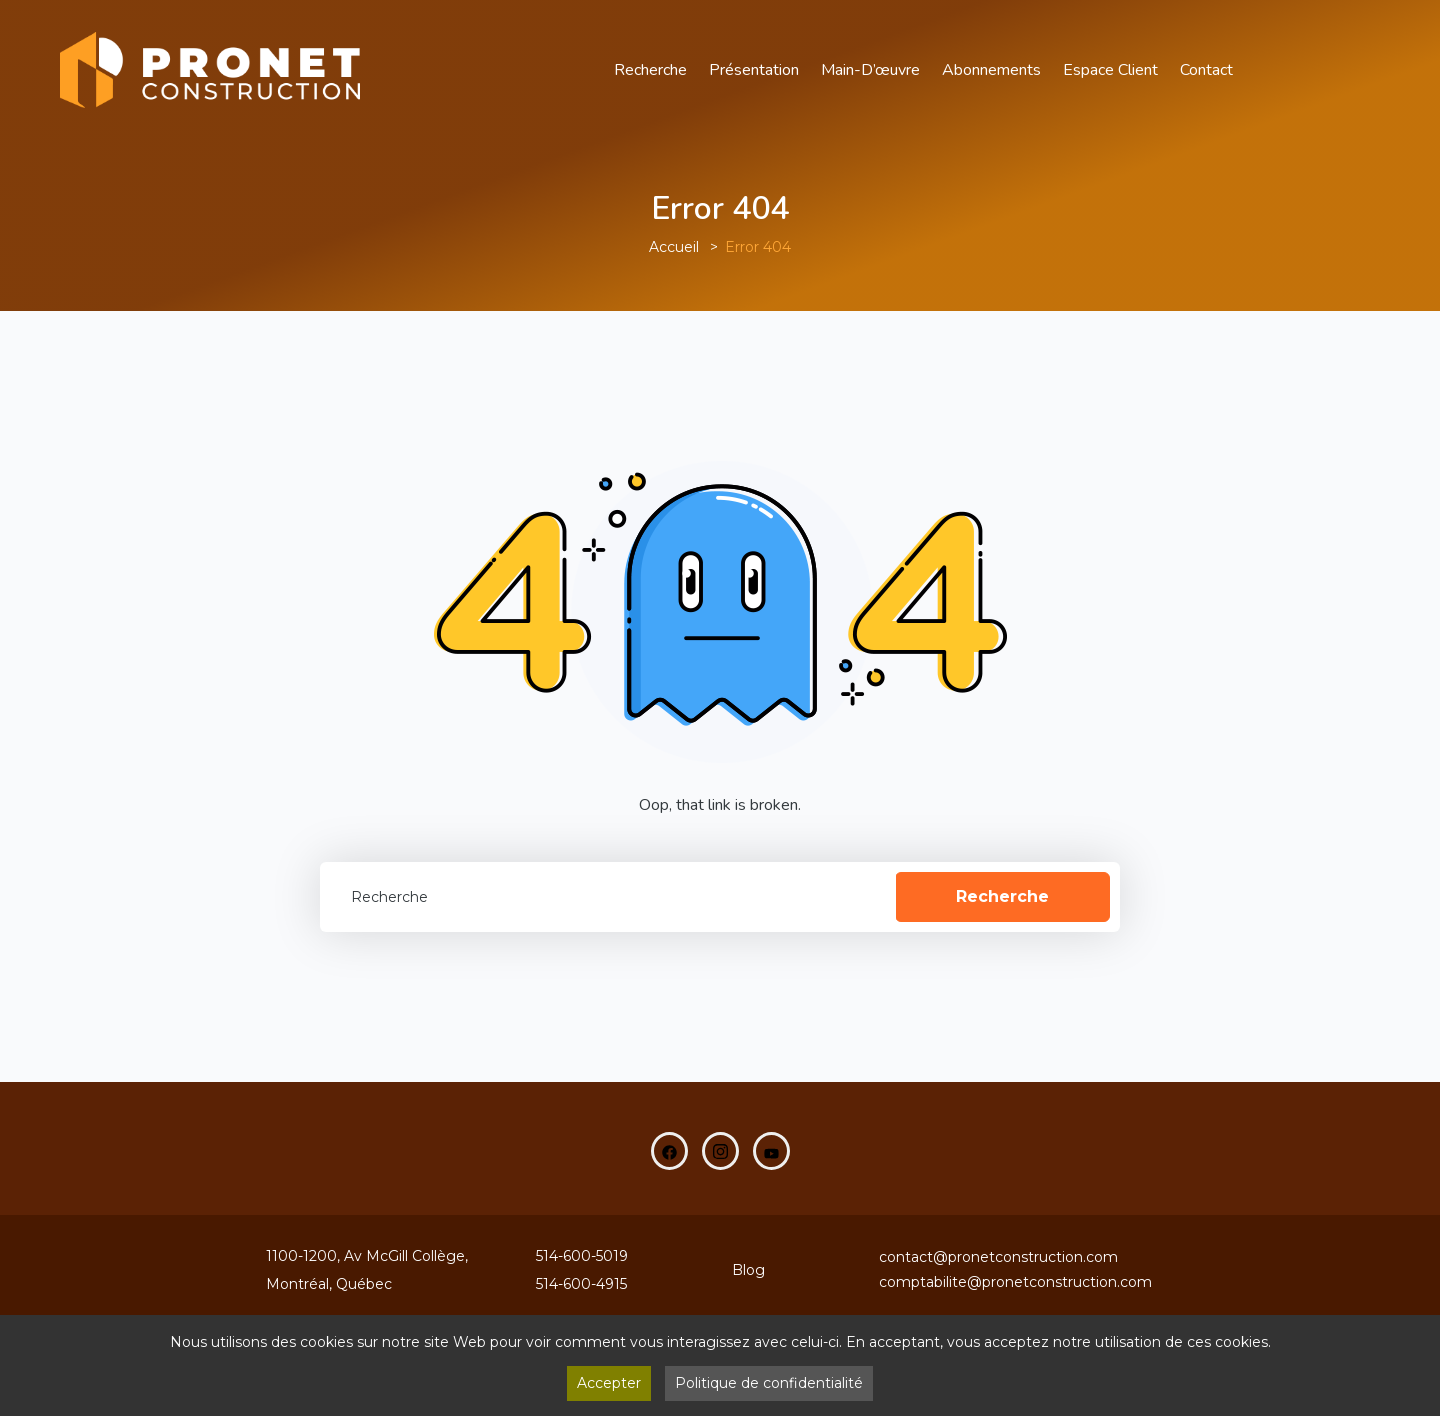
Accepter (609, 1383)
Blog (748, 1270)
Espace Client (1110, 70)
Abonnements (991, 70)
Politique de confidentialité (769, 1383)
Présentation (754, 70)
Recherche (650, 70)
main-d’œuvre (870, 70)
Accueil (674, 247)
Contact (1206, 70)
